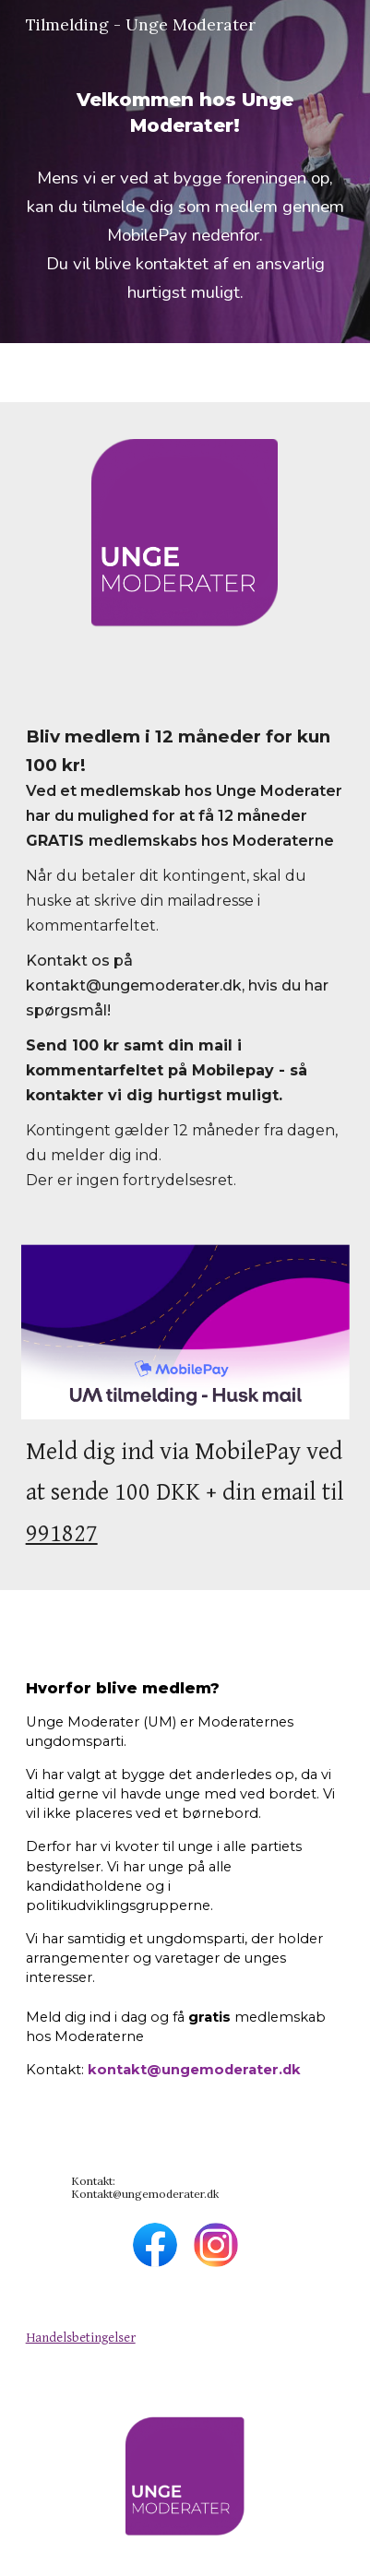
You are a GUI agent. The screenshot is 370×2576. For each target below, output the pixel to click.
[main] (185, 112)
